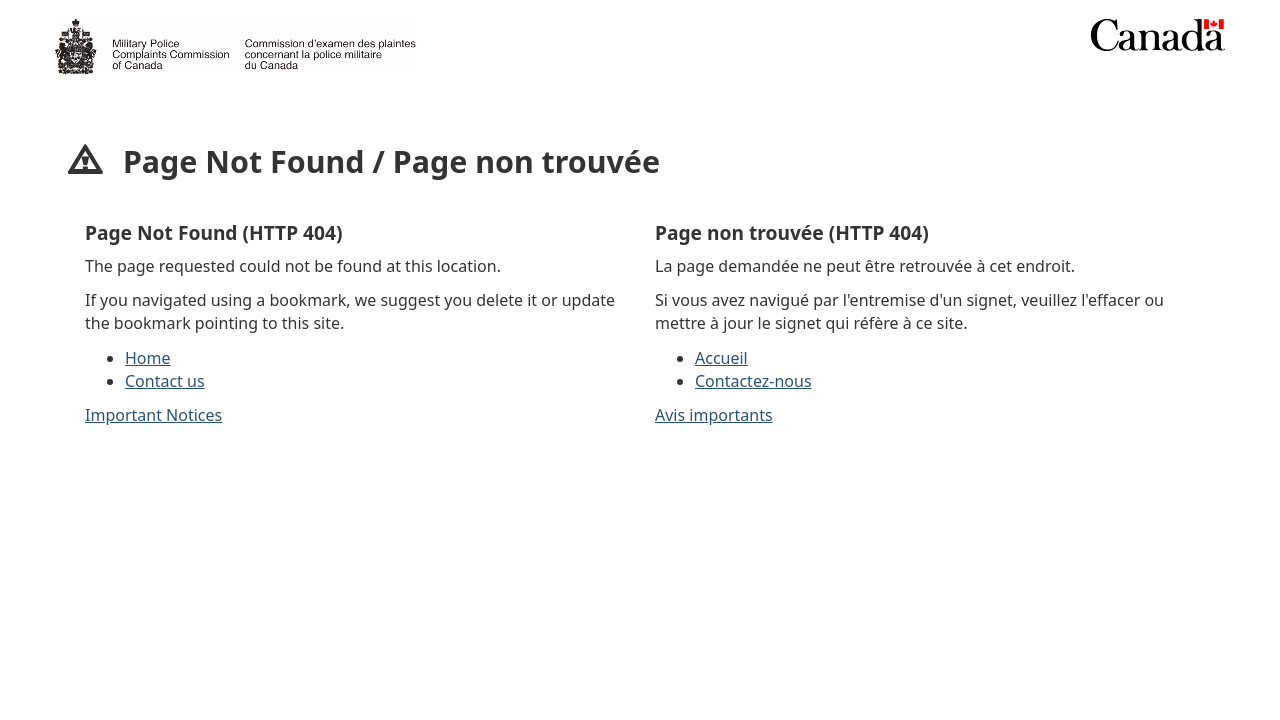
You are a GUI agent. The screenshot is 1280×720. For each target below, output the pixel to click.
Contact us (165, 381)
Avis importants (714, 415)
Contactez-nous (753, 381)
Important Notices (153, 415)
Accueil (721, 358)
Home (148, 358)
